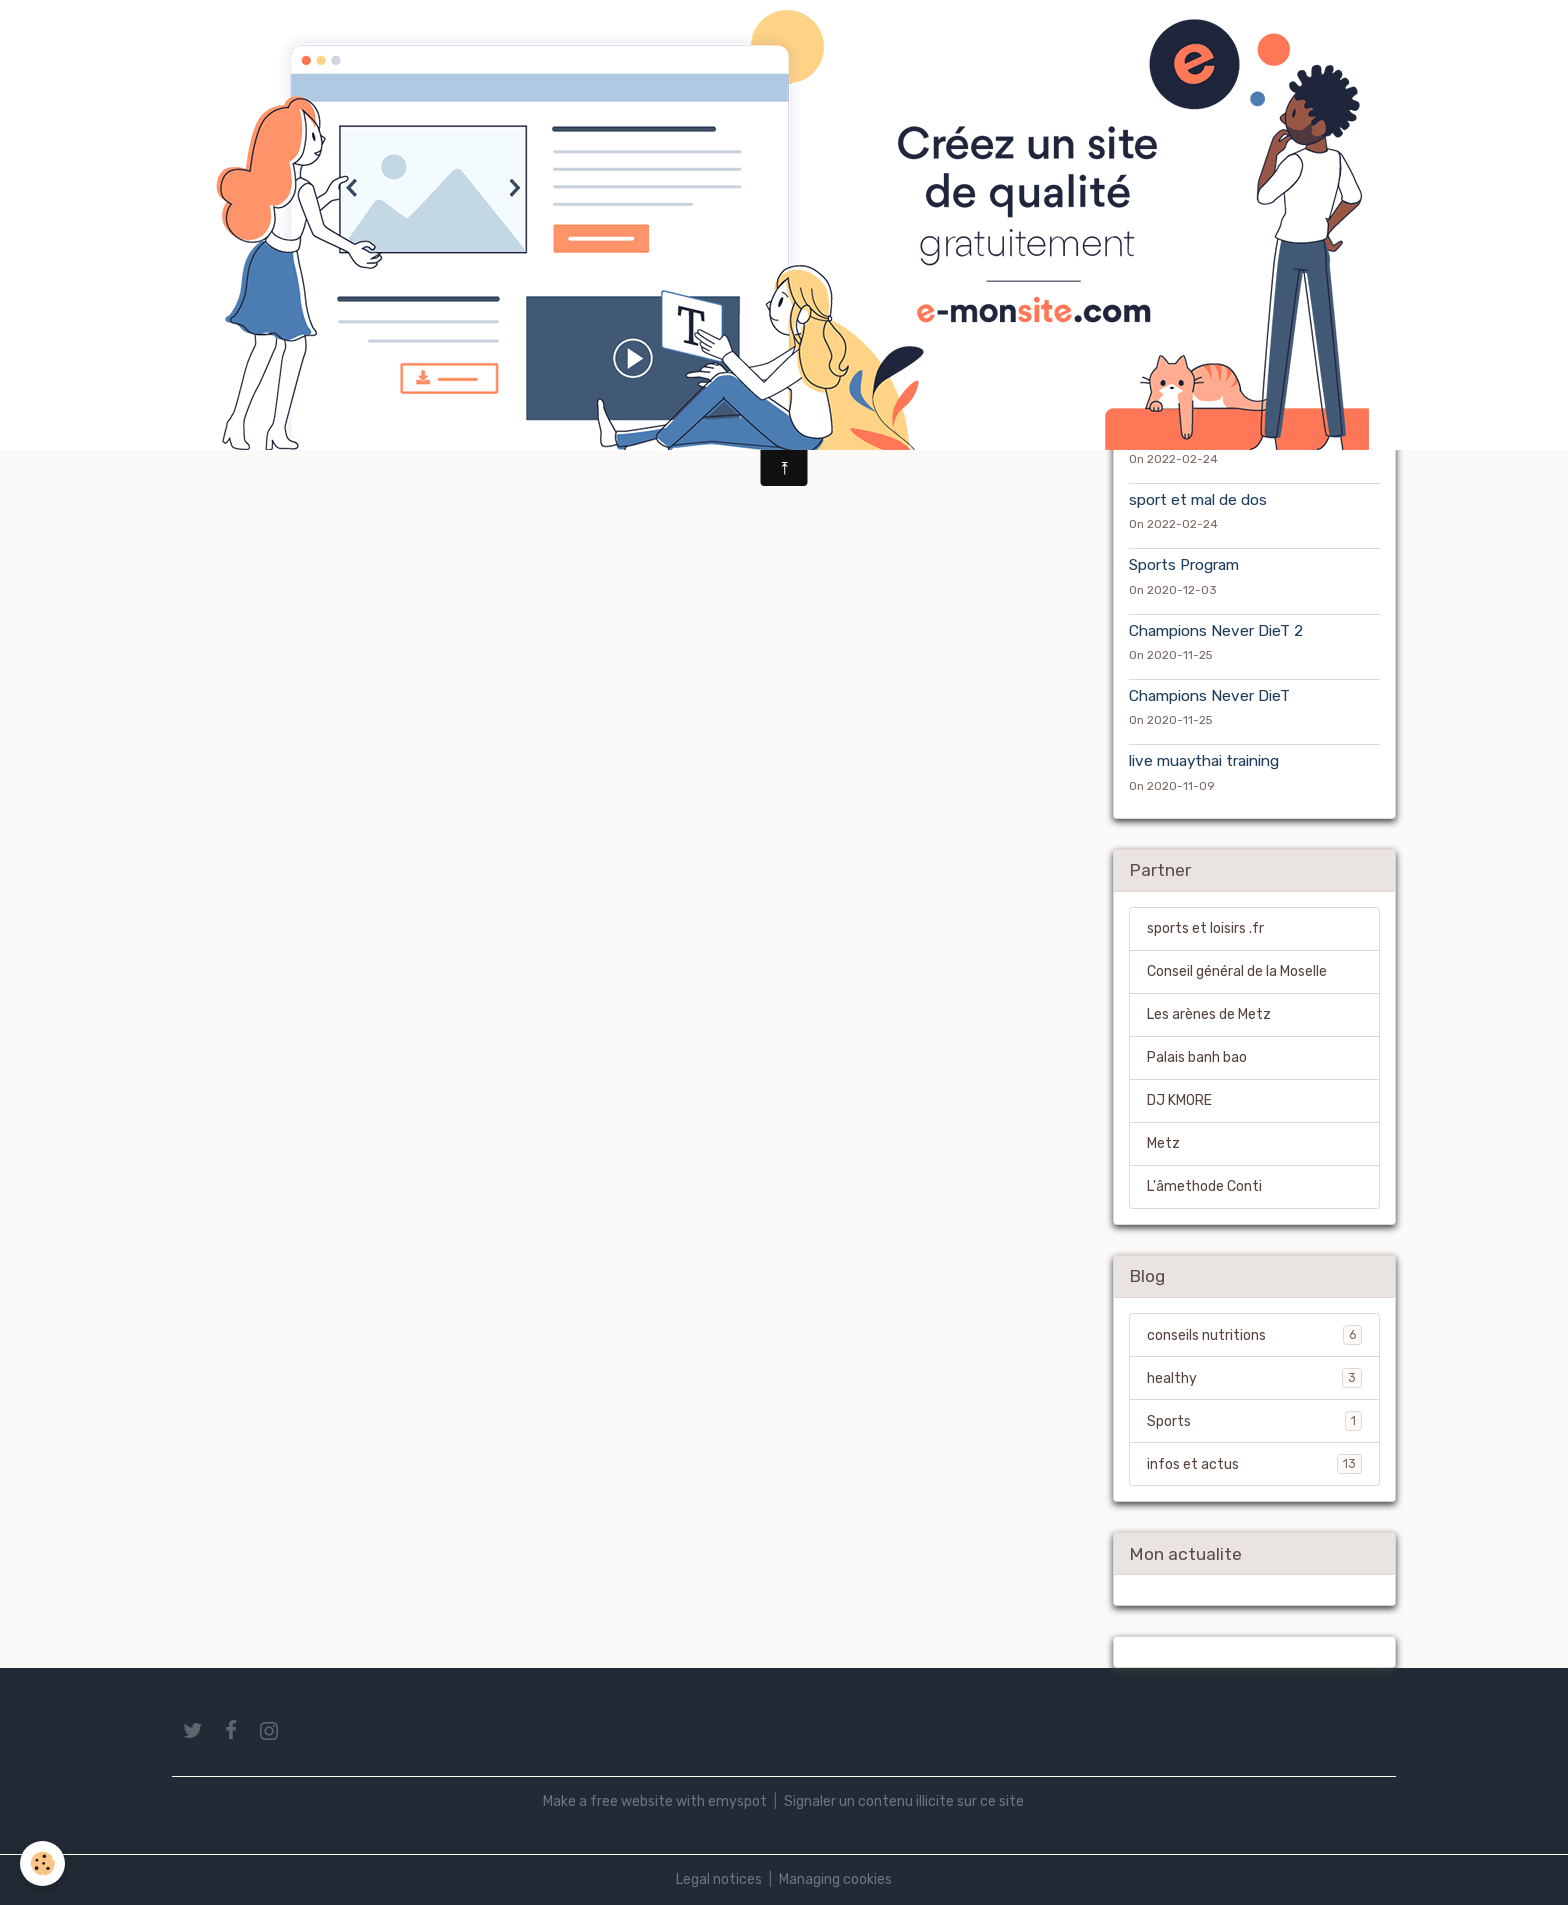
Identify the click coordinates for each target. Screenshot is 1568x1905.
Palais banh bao (1197, 1057)
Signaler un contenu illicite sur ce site (904, 1801)
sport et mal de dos (1198, 500)
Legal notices (719, 1879)
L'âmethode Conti (1204, 1186)
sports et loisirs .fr (1205, 928)
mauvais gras (1175, 435)
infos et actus (1254, 1464)
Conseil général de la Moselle (1237, 971)
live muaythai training (1204, 761)
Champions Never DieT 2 (1216, 631)
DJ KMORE (1179, 1100)
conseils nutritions (1254, 1335)
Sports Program (1184, 565)
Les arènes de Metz (1209, 1014)
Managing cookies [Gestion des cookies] (835, 1879)
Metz (1163, 1143)
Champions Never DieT (1209, 696)
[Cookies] (42, 1863)
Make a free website (608, 1801)
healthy (1254, 1378)
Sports (1254, 1421)
